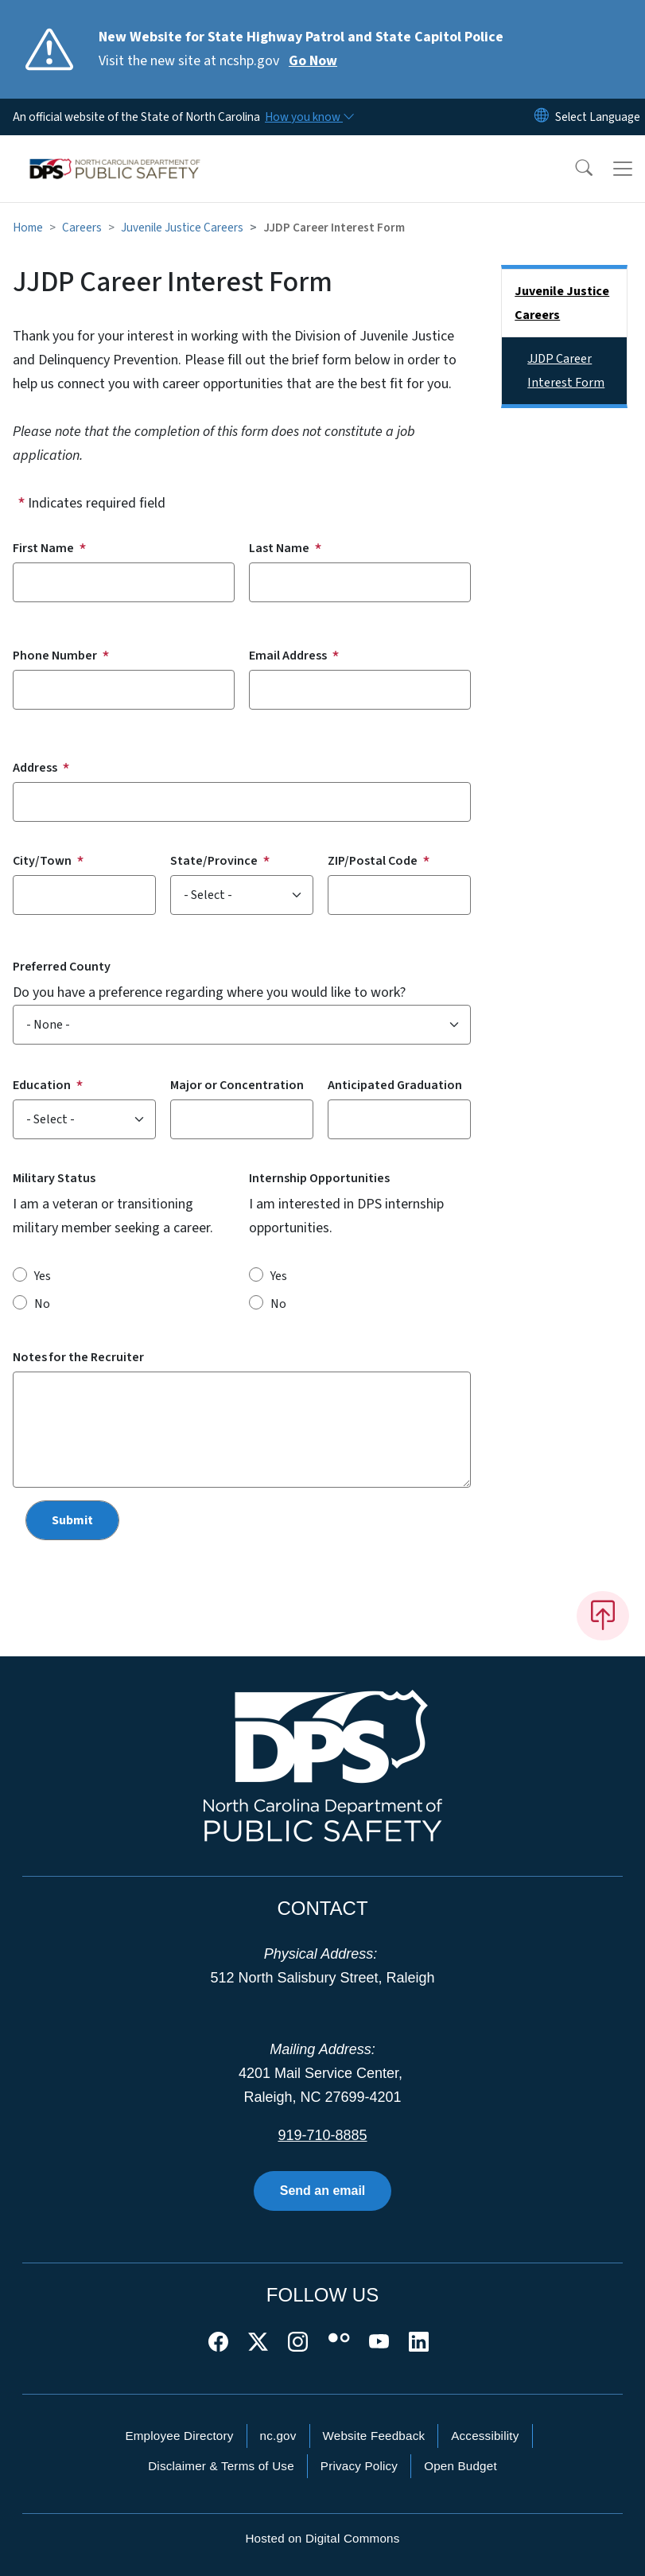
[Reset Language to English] (541, 117)
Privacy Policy (359, 2466)
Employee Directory (179, 2435)
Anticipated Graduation (395, 1085)
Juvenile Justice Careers (182, 227)
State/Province (214, 861)
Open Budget (460, 2466)
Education (42, 1085)
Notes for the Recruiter (78, 1357)
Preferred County (62, 966)
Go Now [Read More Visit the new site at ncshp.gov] (313, 61)
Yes (42, 1276)
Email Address (288, 655)
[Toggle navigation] (622, 169)
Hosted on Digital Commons (322, 2538)
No (42, 1304)
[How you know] (308, 117)
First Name (43, 548)
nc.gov (278, 2435)
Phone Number (55, 655)
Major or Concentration (237, 1085)
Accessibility (485, 2435)
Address (35, 767)
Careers (82, 227)
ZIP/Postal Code (373, 861)
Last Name (279, 548)
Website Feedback (374, 2435)
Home (28, 227)
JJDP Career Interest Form (565, 370)
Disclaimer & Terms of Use (221, 2466)
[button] (573, 169)
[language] (597, 117)
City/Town (42, 861)
